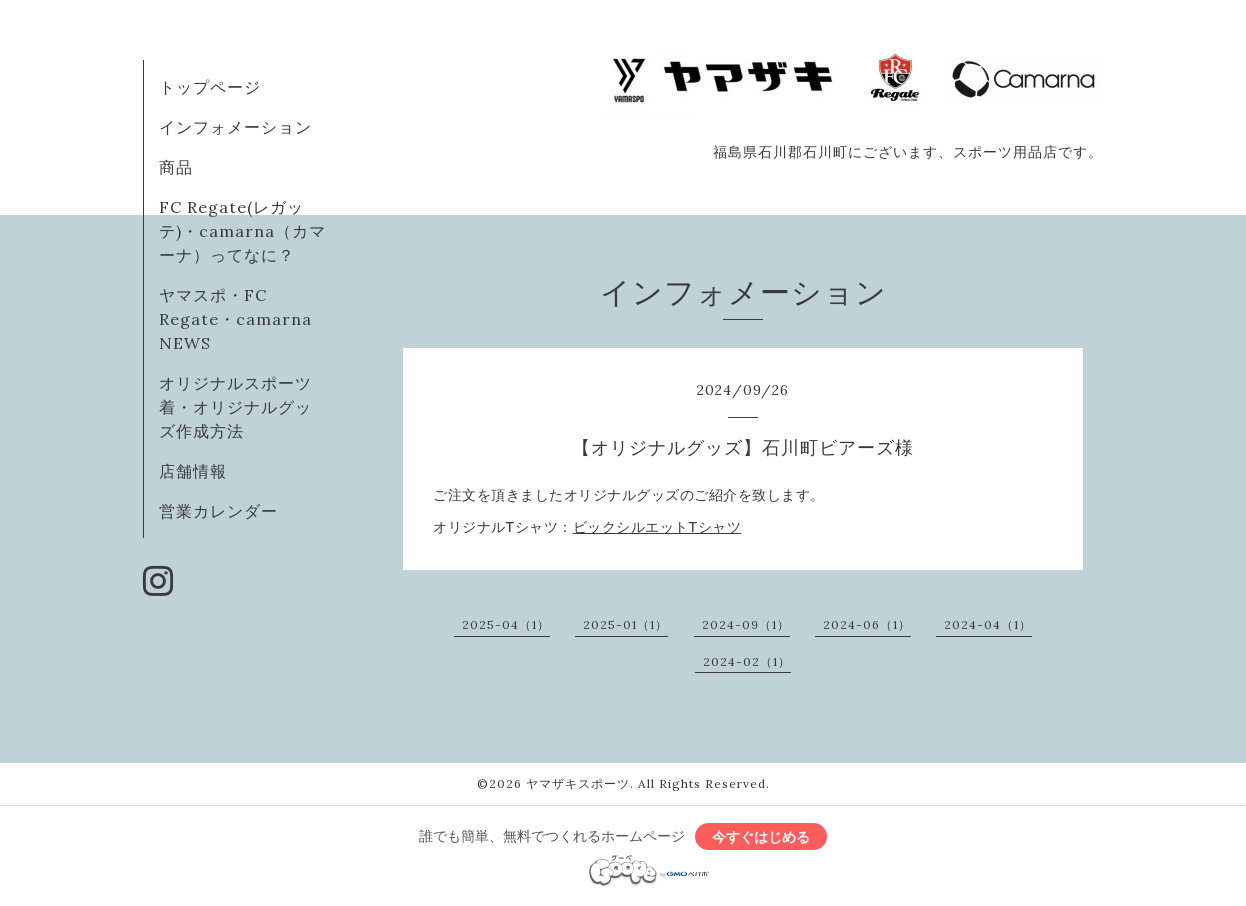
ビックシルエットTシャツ (657, 527)
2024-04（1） (988, 624)
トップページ (210, 87)
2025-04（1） (506, 624)
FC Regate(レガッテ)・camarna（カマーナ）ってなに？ (242, 231)
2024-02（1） (747, 661)
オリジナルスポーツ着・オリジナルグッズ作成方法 (235, 407)
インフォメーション (235, 127)
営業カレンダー (218, 511)
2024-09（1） (746, 624)
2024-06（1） (867, 624)
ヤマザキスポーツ (578, 783)
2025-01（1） (625, 624)
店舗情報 (193, 471)
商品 (176, 167)
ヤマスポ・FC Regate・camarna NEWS (235, 319)
